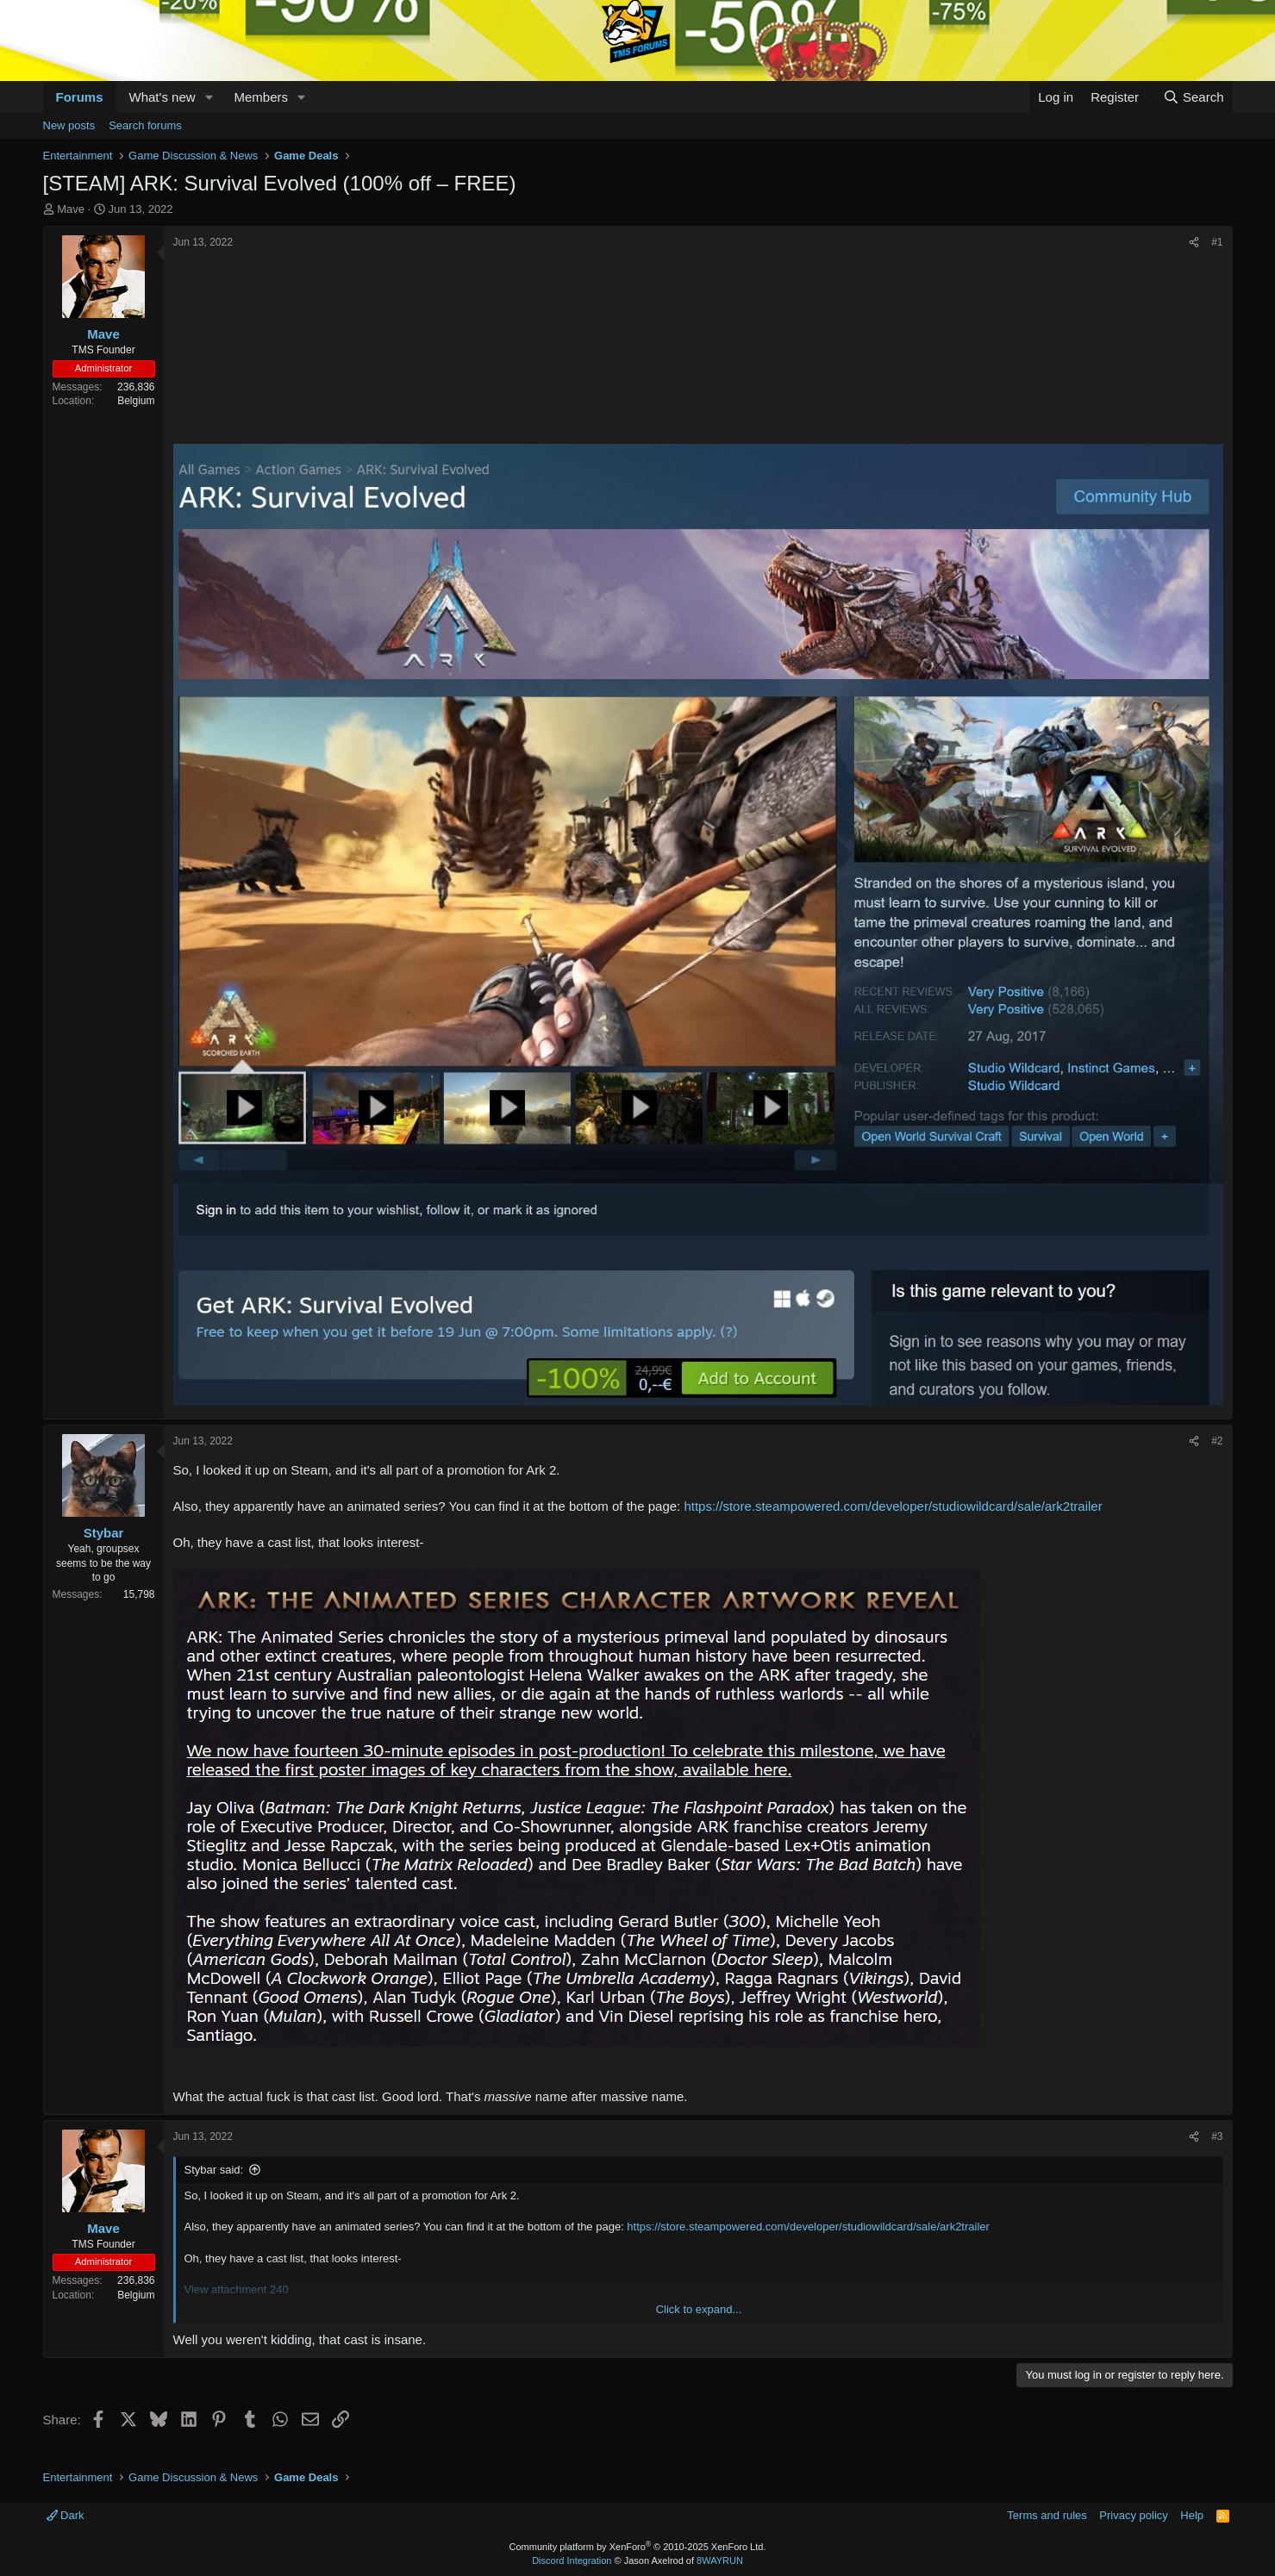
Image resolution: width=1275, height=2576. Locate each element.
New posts (69, 125)
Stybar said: (214, 2169)
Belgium (135, 401)
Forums (79, 97)
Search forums (145, 125)
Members (261, 97)
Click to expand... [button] (699, 2309)
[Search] (1193, 97)
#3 (1216, 2136)
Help (1191, 2515)
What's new (162, 97)
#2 (1216, 1441)
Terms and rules (1046, 2515)
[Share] (1194, 243)
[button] (209, 97)
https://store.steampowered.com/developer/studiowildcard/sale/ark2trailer (893, 1506)
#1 (1216, 242)
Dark (65, 2515)
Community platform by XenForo (637, 2547)
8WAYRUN (720, 2560)
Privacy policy (1133, 2515)
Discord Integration (571, 2560)
